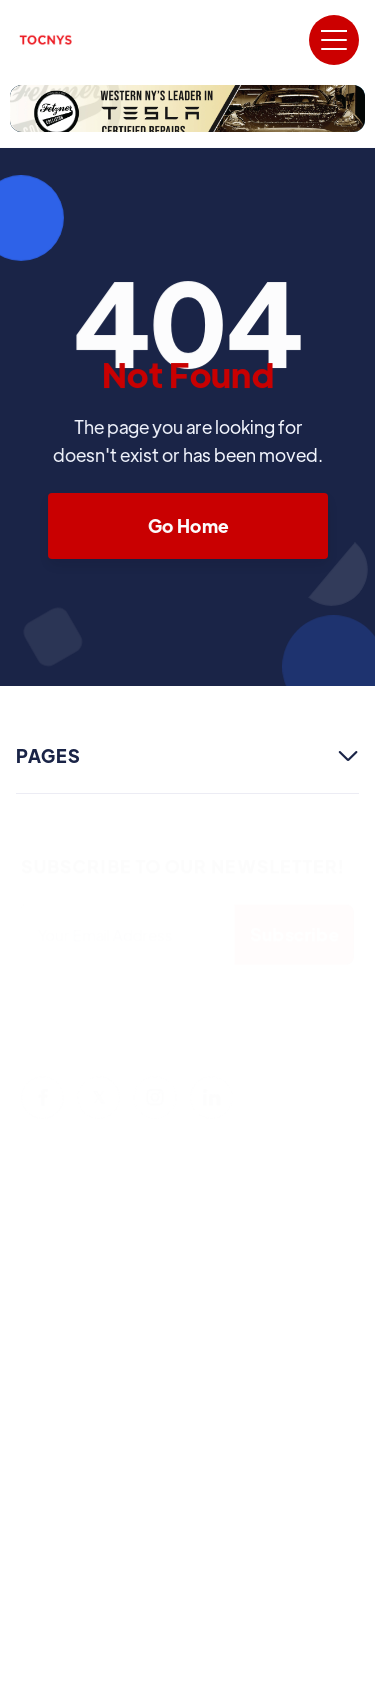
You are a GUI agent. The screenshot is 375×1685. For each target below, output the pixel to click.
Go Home (187, 525)
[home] (46, 40)
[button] (334, 40)
